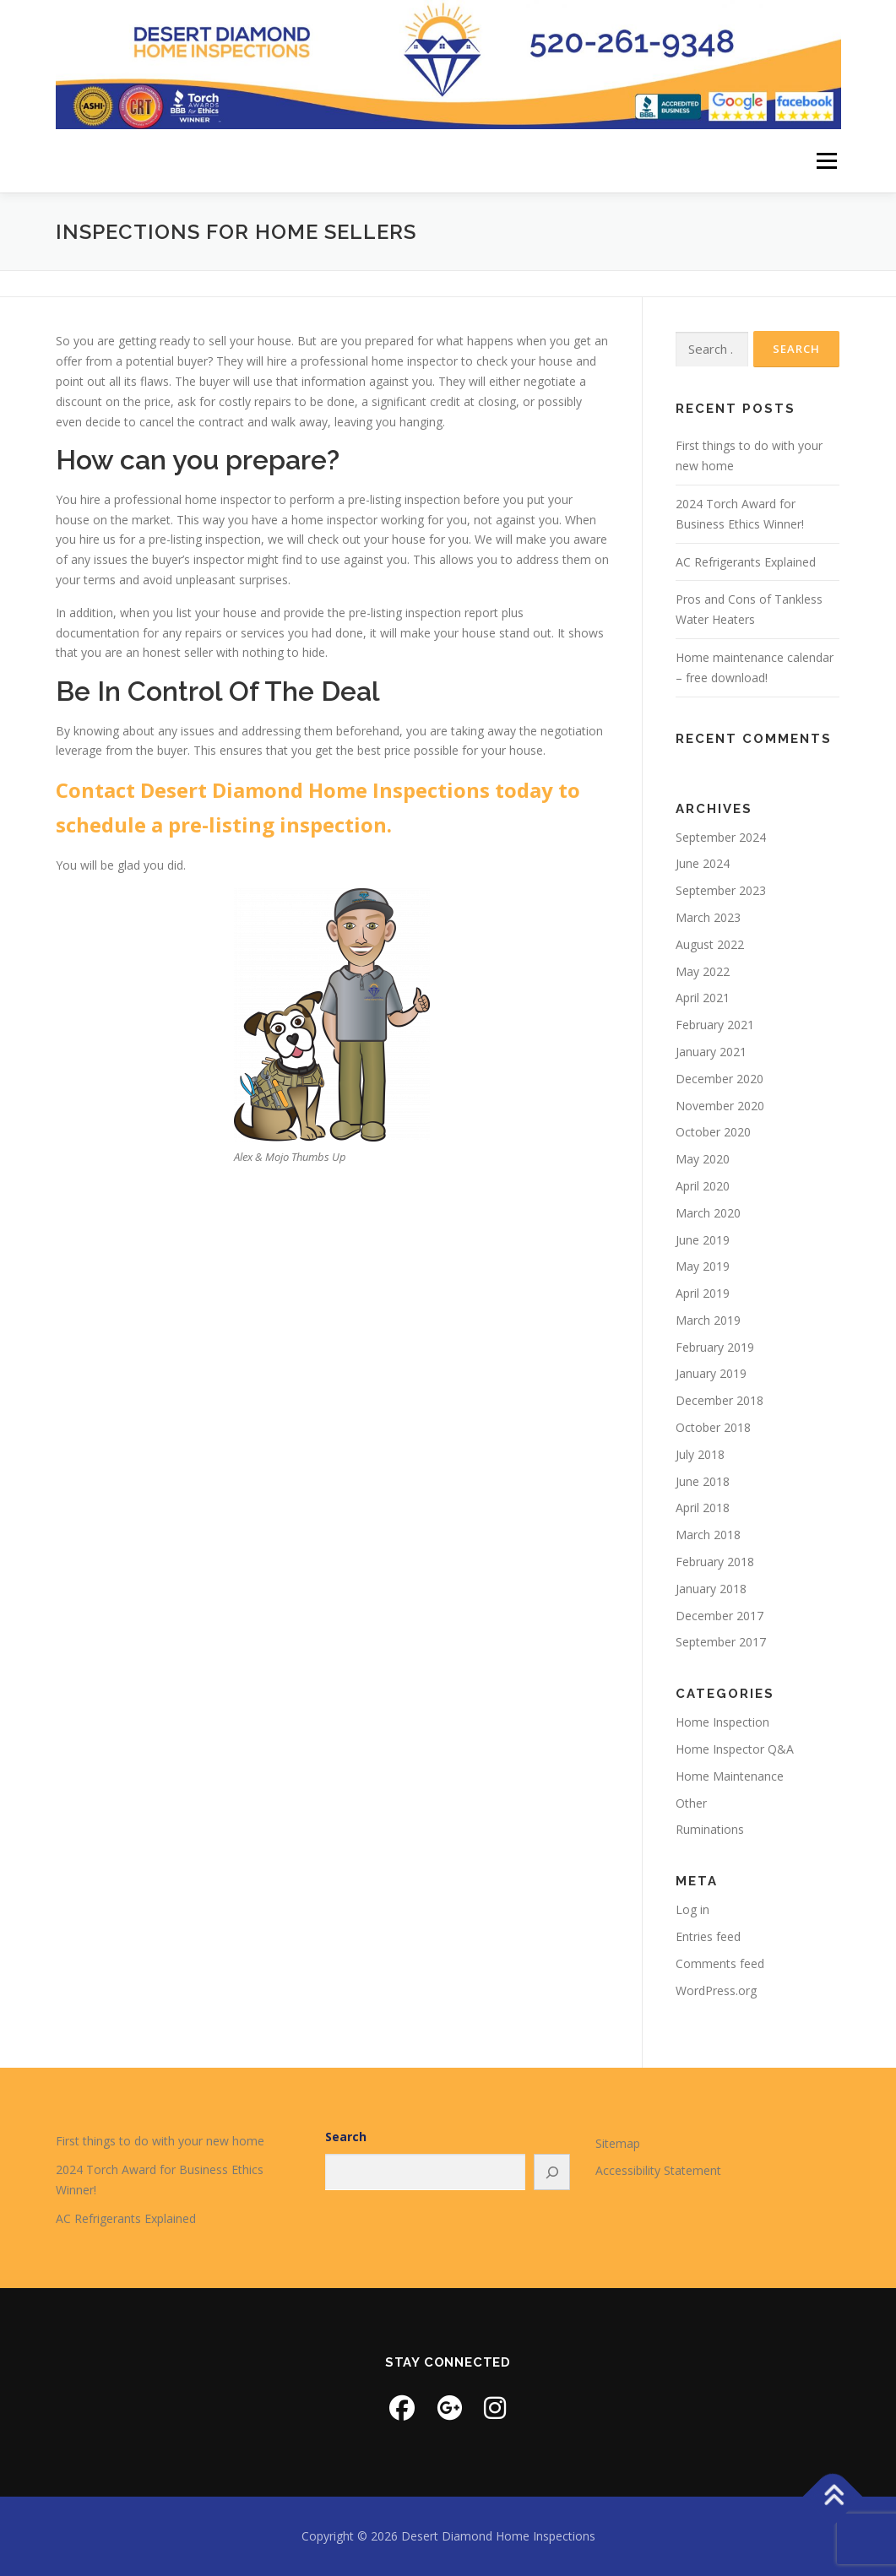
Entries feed (708, 1936)
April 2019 (703, 1293)
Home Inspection (722, 1722)
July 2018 (700, 1454)
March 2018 (708, 1535)
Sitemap (617, 2143)
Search (346, 2137)
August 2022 (710, 944)
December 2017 (719, 1616)
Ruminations (710, 1829)
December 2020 (719, 1079)
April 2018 (703, 1508)
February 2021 (715, 1025)
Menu (826, 161)
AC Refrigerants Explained (746, 562)
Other (691, 1803)
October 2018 (713, 1427)
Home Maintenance (730, 1776)
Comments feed (720, 1963)
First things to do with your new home (160, 2141)
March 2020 (708, 1213)
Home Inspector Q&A (735, 1749)
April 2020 (703, 1186)
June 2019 (703, 1240)
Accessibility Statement (658, 2170)
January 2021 (711, 1052)
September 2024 (721, 837)
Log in (692, 1909)
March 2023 (708, 917)
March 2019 (708, 1320)
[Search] (552, 2172)
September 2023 (721, 890)
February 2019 (715, 1347)
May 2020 (703, 1159)
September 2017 (721, 1642)
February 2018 (715, 1562)
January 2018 (711, 1589)
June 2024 (703, 863)
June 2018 (703, 1481)
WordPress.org (716, 1990)
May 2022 (703, 971)
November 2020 (720, 1106)
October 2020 (713, 1132)
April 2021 (703, 998)
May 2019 (703, 1266)
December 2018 (719, 1400)
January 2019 (711, 1373)
